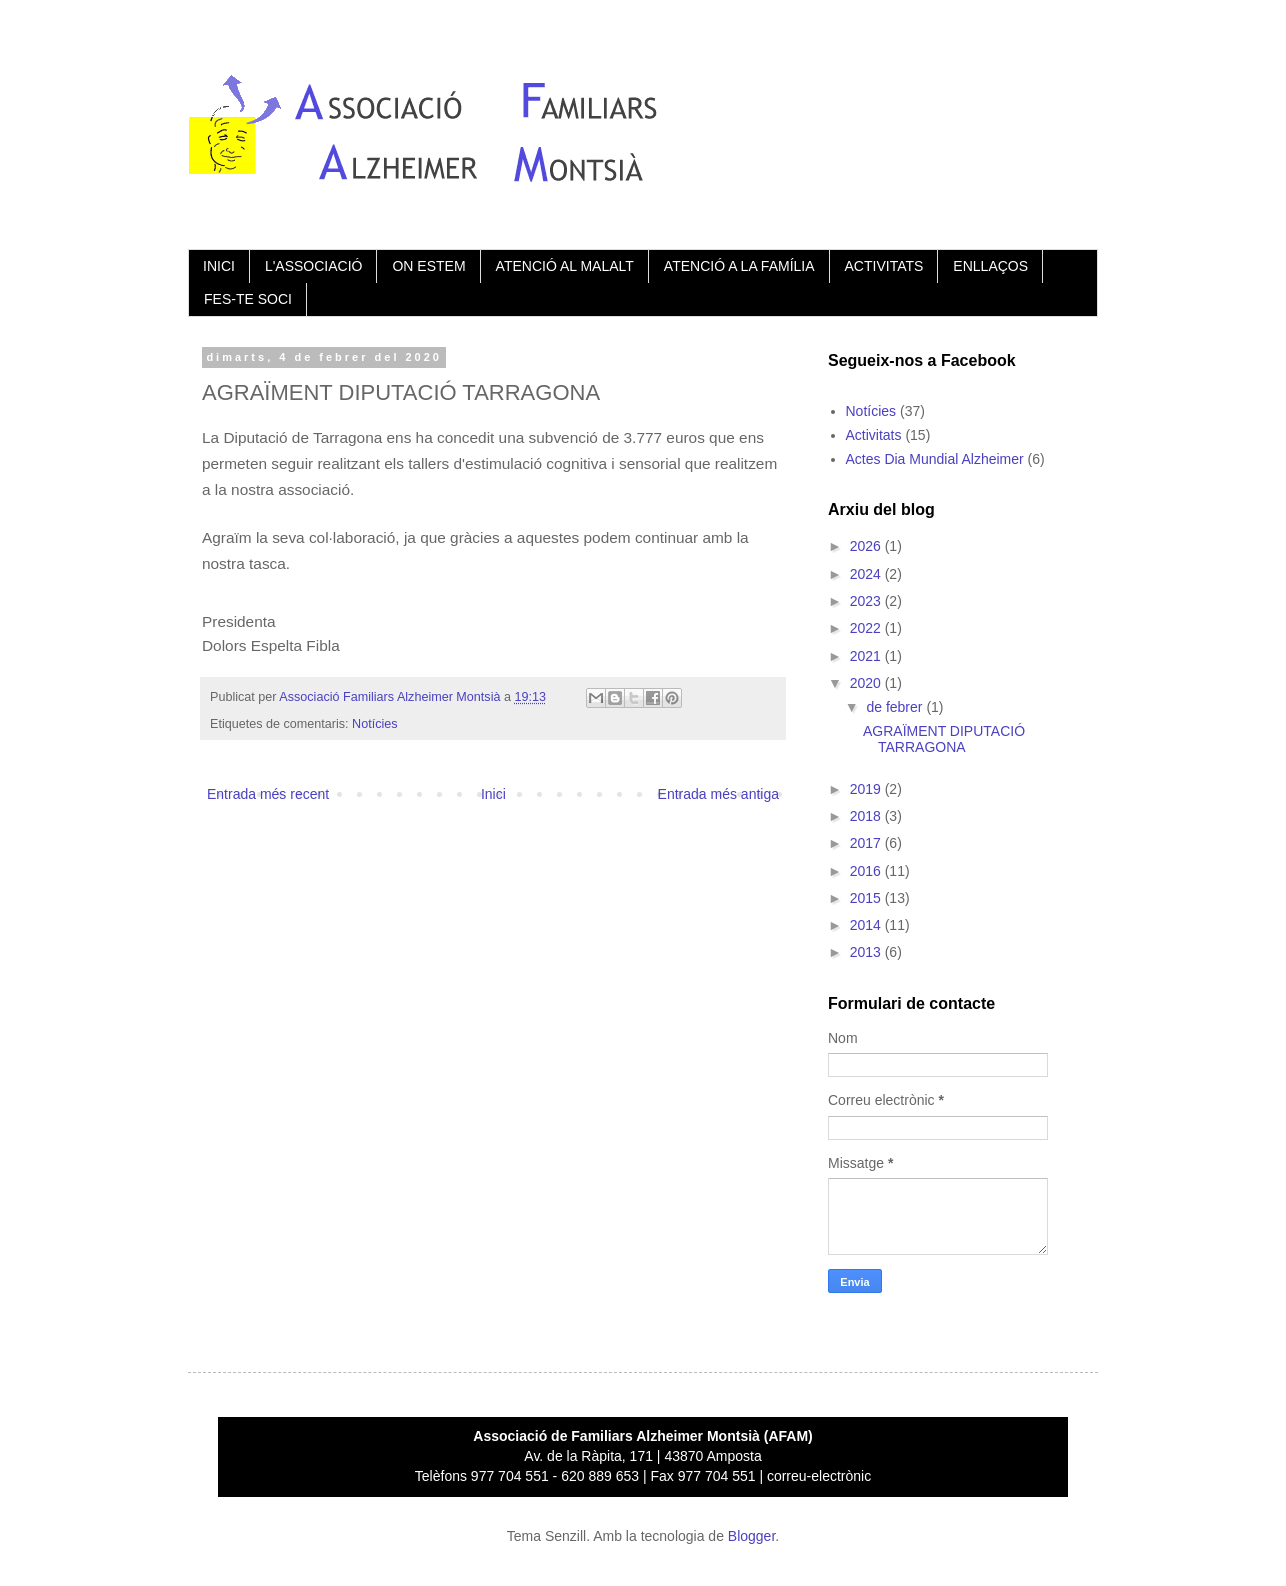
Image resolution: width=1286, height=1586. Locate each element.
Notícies (375, 724)
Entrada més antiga (718, 794)
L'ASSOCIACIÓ (314, 266)
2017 (867, 843)
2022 (867, 628)
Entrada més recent (268, 794)
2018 (867, 816)
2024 (867, 574)
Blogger (751, 1536)
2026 (867, 546)
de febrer (896, 707)
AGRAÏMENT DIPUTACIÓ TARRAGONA (944, 739)
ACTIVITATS (884, 266)
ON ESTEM (428, 266)
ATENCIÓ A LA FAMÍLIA (739, 266)
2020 (867, 683)
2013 (867, 952)
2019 (867, 789)
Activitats (874, 435)
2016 (867, 871)
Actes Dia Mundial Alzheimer (935, 459)
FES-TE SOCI (248, 299)
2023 (867, 601)
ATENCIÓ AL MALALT (565, 266)
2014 (867, 925)
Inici (493, 794)
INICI (219, 266)
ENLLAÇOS (990, 266)
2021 (867, 656)
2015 (867, 898)
